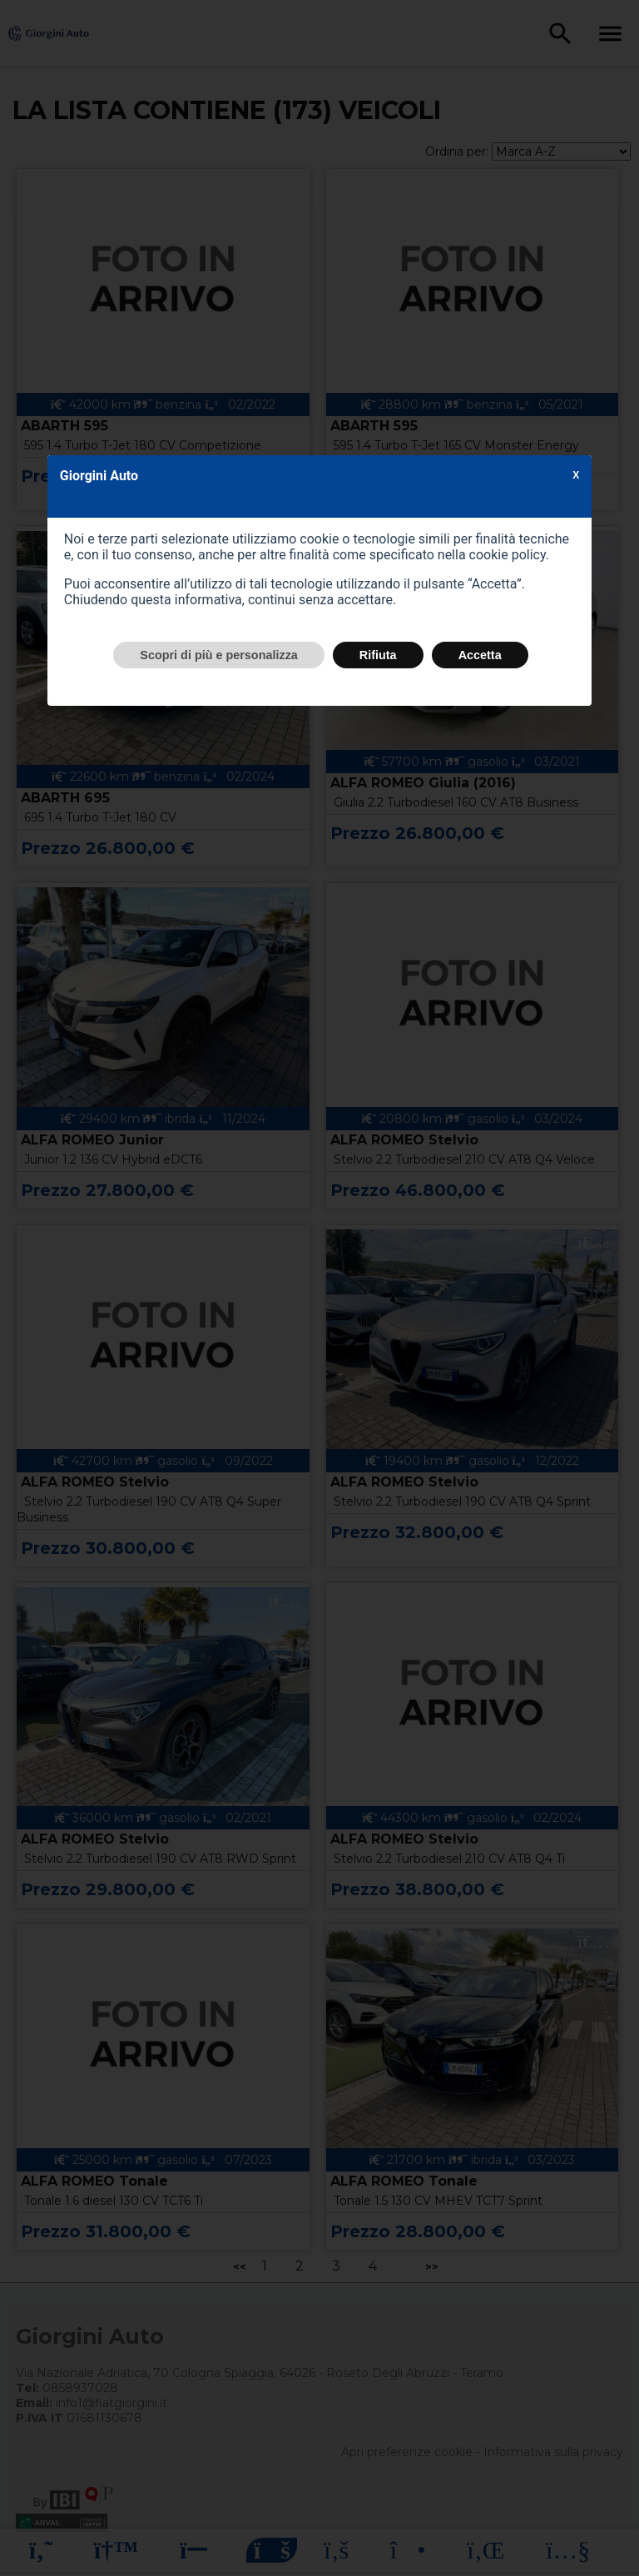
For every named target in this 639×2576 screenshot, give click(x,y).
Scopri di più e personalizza (219, 655)
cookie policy (507, 555)
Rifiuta (378, 655)
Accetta (480, 655)
